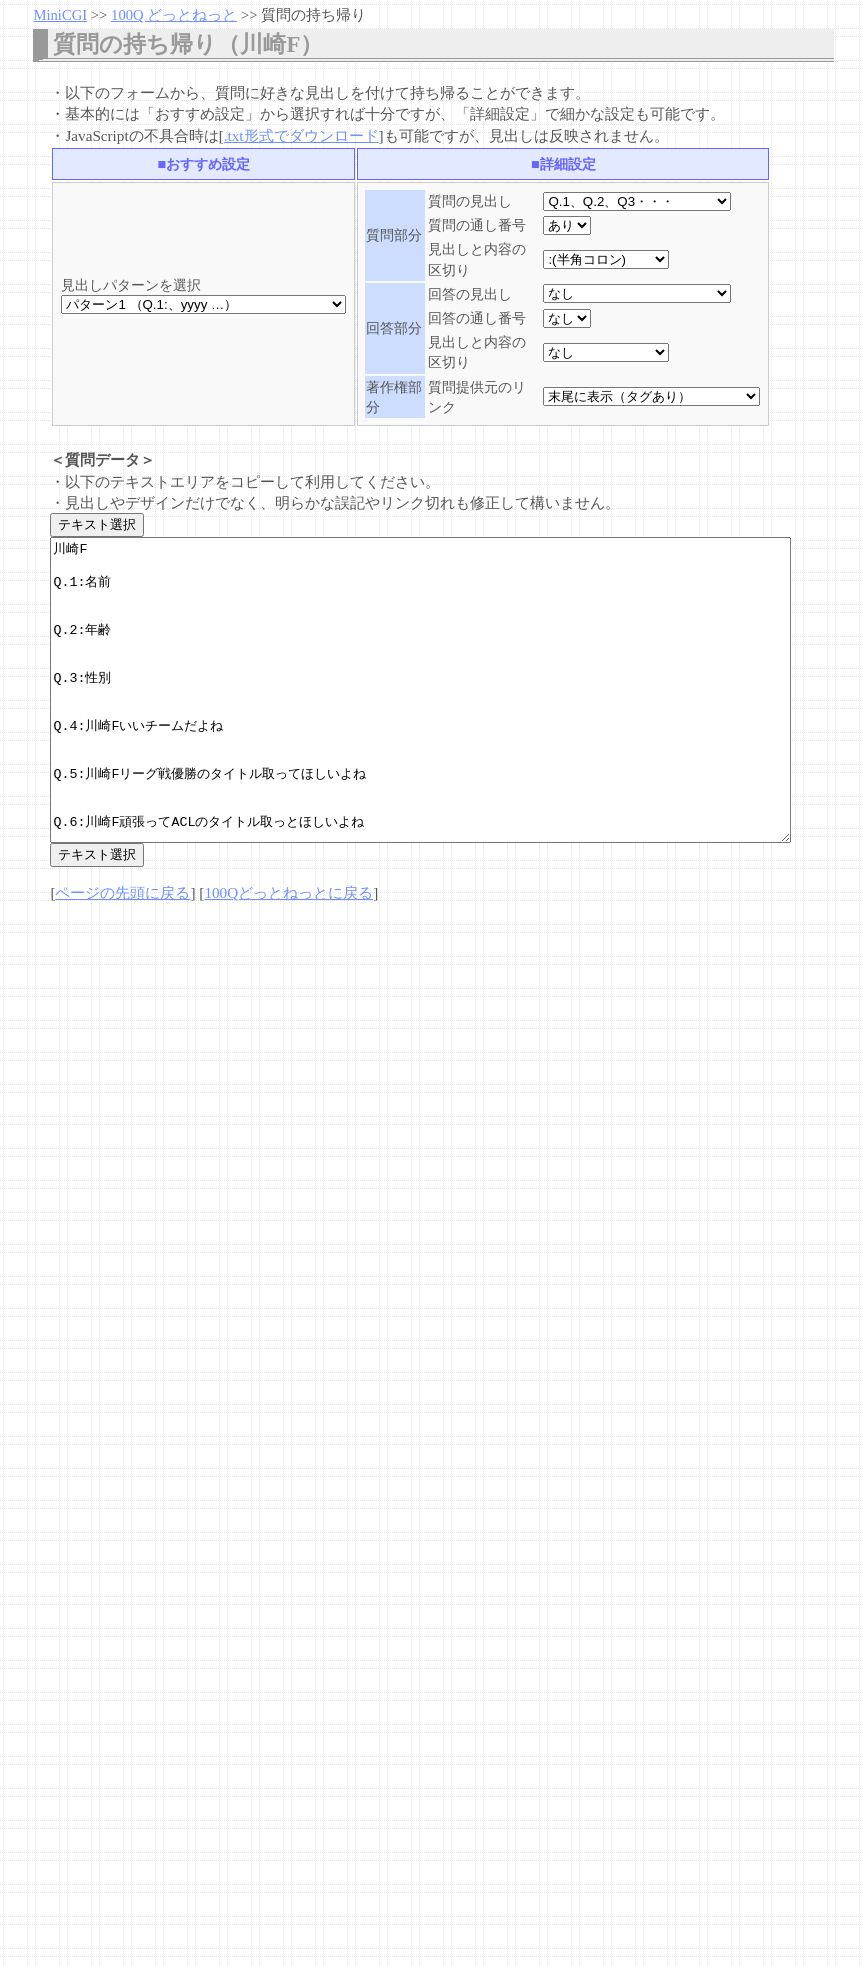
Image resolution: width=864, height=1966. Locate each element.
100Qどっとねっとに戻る (288, 952)
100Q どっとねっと (174, 15)
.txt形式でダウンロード (301, 135)
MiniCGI (60, 15)
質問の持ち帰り (313, 15)
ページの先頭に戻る (122, 952)
